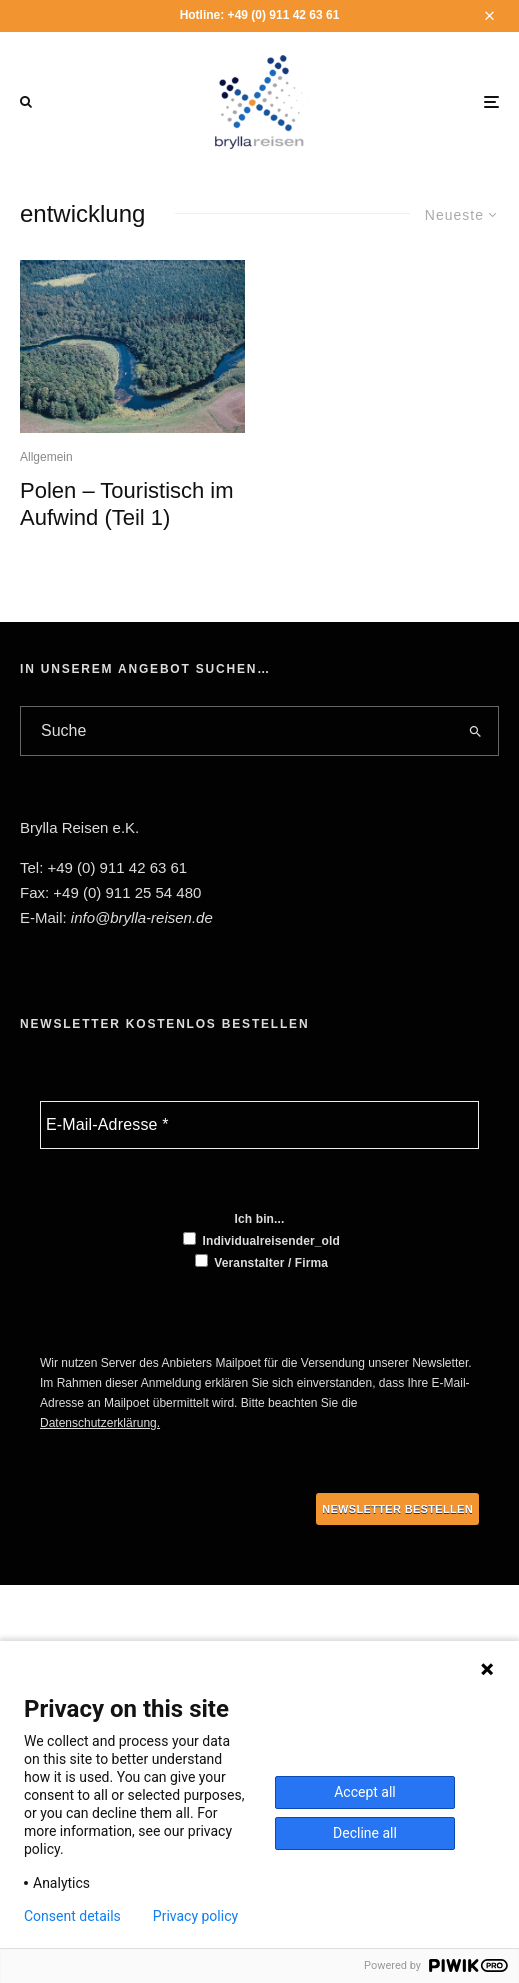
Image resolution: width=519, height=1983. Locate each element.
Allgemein (46, 457)
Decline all (365, 1833)
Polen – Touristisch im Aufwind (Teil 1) (127, 503)
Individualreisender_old (261, 1240)
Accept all (365, 1792)
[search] (476, 731)
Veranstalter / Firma (261, 1262)
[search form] (237, 731)
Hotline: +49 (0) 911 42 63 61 (260, 15)
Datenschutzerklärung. (100, 1423)
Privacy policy (195, 1916)
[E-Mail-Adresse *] (259, 1125)
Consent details (72, 1916)
